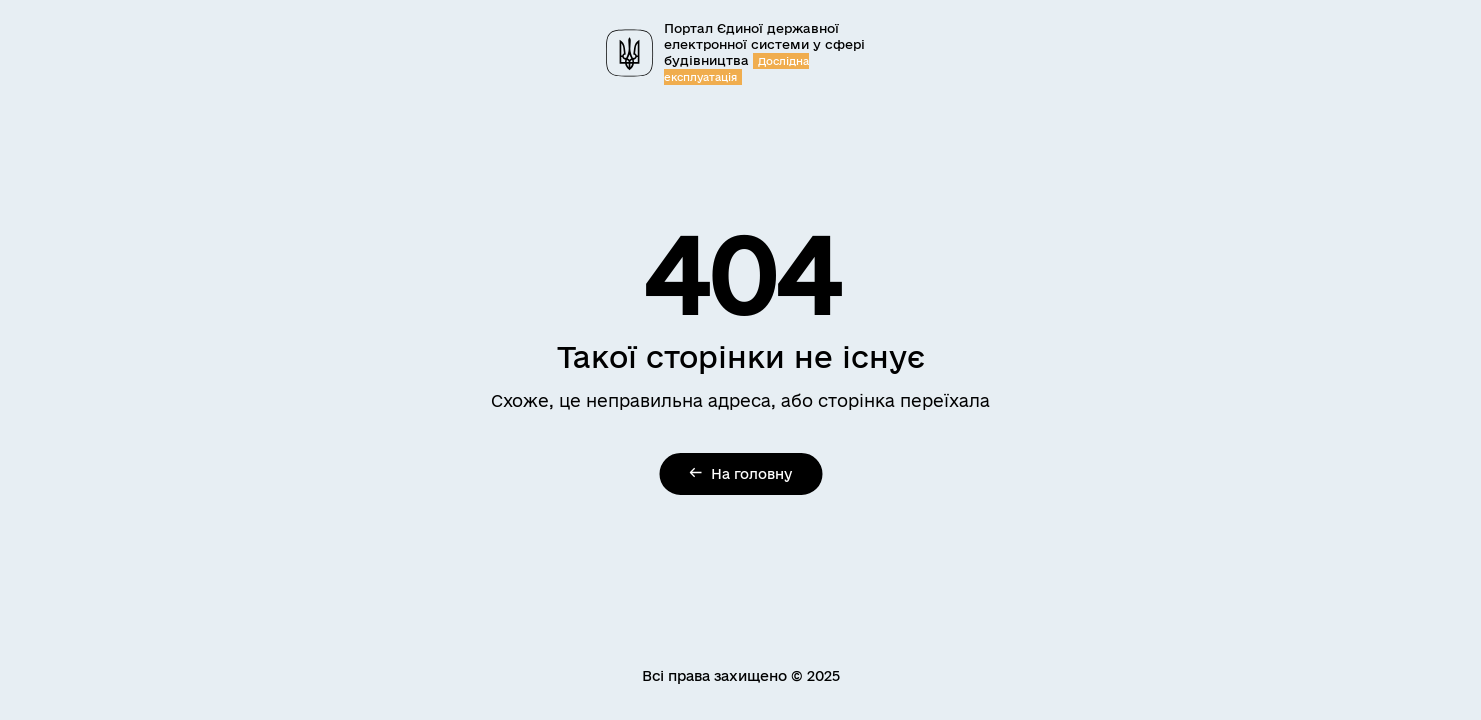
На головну (740, 474)
